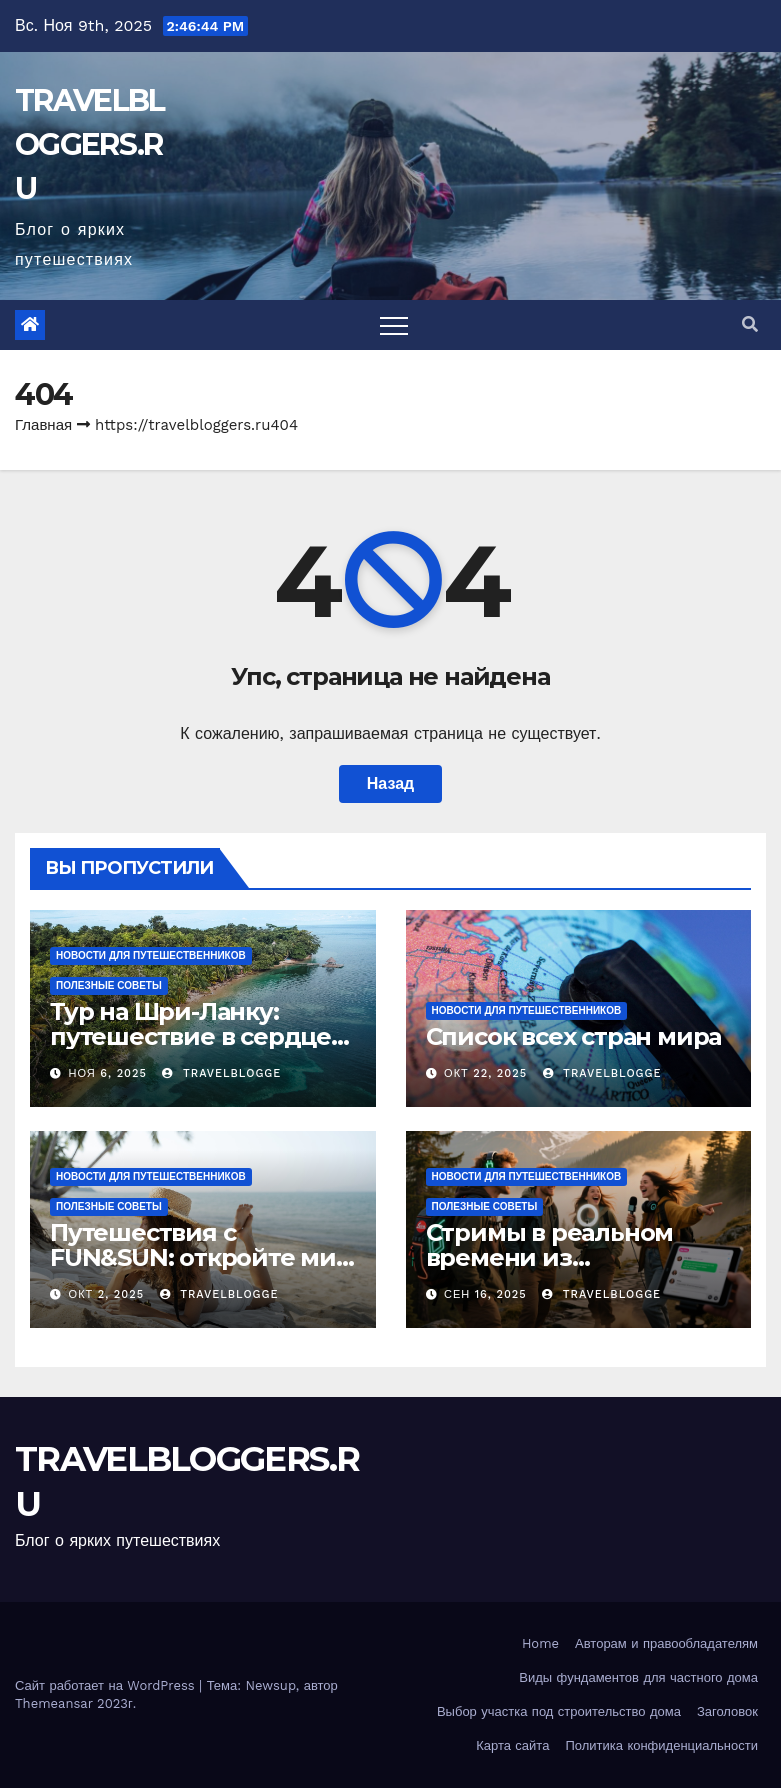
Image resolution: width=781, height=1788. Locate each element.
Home (540, 1643)
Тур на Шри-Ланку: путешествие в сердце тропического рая (190, 1036)
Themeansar (54, 1703)
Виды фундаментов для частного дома (638, 1677)
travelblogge (221, 1073)
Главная (43, 425)
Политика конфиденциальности (661, 1745)
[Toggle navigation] (394, 325)
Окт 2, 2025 (107, 1294)
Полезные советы (109, 985)
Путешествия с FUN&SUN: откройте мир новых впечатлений (201, 1257)
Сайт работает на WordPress (107, 1685)
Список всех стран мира (574, 1036)
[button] (750, 324)
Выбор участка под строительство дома (559, 1711)
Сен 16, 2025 (485, 1294)
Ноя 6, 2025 (108, 1073)
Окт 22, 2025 (485, 1073)
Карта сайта (512, 1745)
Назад (390, 783)
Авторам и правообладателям (666, 1643)
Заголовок (727, 1711)
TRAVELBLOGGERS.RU (89, 144)
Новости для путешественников (151, 955)
